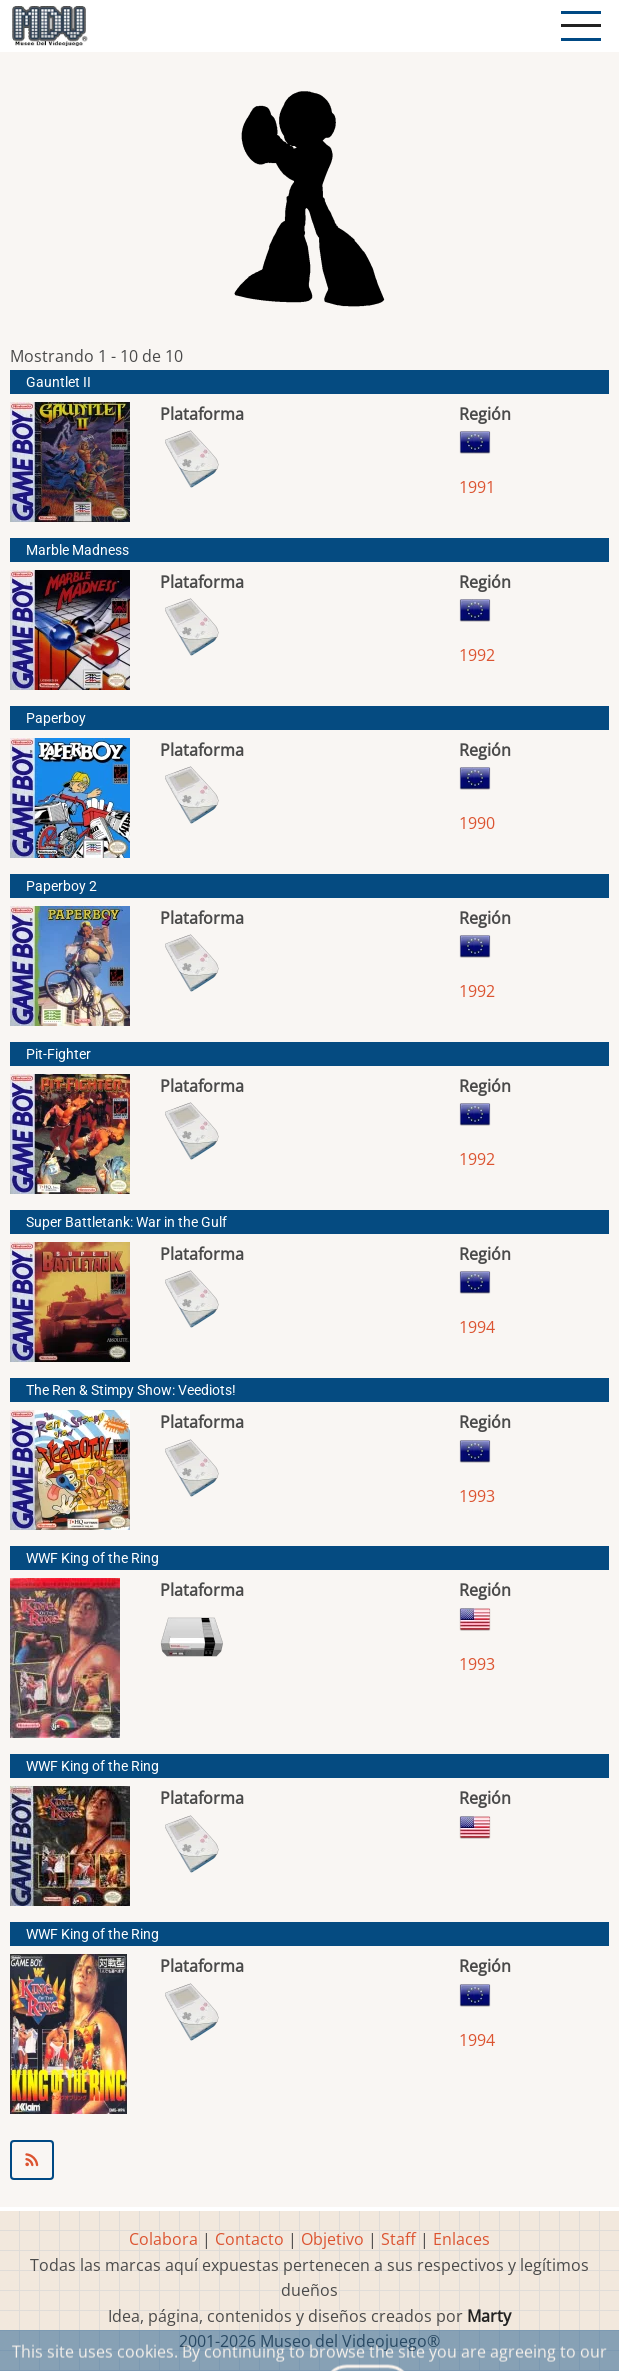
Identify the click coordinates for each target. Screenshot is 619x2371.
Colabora (163, 2239)
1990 (477, 823)
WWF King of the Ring (92, 1558)
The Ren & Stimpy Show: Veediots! (131, 1390)
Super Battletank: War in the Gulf (126, 1222)
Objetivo (332, 2239)
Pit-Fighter (58, 1054)
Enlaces (461, 2239)
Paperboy (56, 718)
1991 (477, 487)
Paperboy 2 (61, 886)
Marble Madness (77, 550)
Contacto (249, 2239)
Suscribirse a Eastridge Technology (309, 2160)
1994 (477, 1327)
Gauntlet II (58, 382)
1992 (477, 655)
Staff (398, 2239)
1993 (477, 1496)
